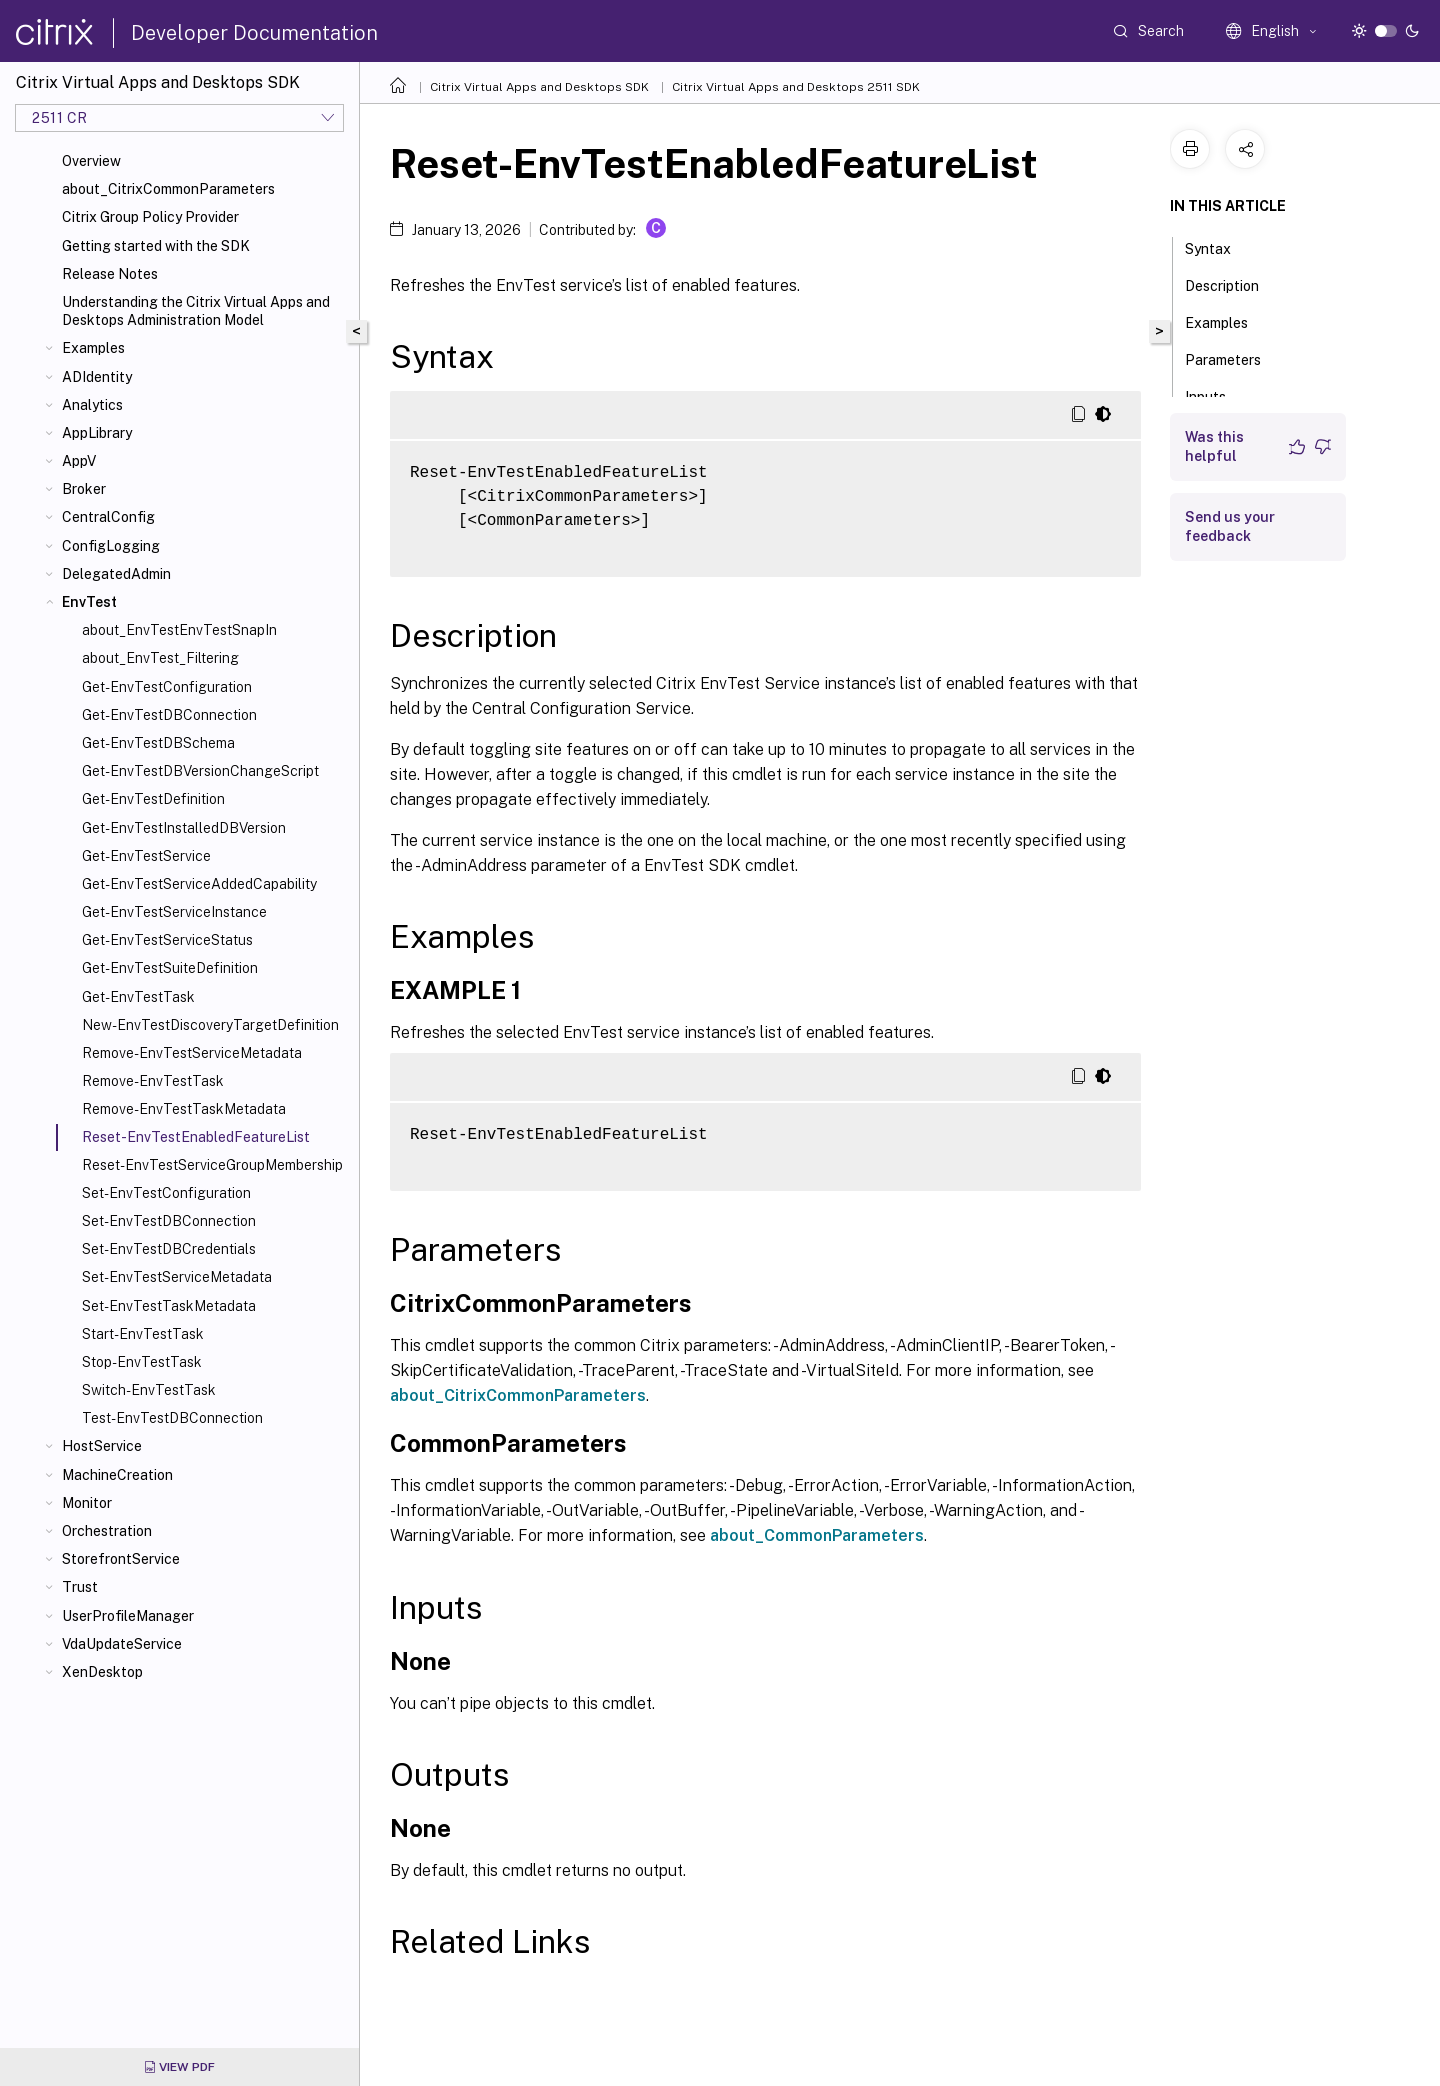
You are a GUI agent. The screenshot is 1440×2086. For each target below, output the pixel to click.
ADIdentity (97, 377)
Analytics (92, 405)
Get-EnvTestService (146, 856)
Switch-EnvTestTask (149, 1390)
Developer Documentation (254, 33)
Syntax (1219, 247)
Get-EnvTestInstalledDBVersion (184, 828)
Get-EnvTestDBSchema (158, 743)
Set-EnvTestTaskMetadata (169, 1306)
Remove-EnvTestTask (153, 1081)
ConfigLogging (111, 546)
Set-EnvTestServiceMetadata (177, 1277)
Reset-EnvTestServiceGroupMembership (212, 1165)
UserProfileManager (128, 1616)
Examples (93, 348)
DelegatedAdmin (116, 574)
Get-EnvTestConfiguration (167, 687)
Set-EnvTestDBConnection (169, 1221)
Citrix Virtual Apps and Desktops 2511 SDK (796, 87)
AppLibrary (97, 433)
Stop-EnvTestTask (142, 1362)
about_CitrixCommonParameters (168, 189)
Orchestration (107, 1531)
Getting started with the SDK (156, 246)
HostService (102, 1446)
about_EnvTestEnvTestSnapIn (179, 630)
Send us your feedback (1230, 526)
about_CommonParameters (817, 1535)
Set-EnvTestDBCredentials (169, 1249)
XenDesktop (102, 1672)
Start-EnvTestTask (143, 1334)
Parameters (1234, 358)
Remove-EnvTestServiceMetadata (192, 1053)
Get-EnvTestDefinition (153, 799)
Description (1233, 284)
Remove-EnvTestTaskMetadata (184, 1109)
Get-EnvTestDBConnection (169, 715)
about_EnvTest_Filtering (160, 658)
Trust (80, 1587)
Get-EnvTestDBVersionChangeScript (200, 771)
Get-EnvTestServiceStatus (167, 940)
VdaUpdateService (122, 1644)
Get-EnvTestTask (138, 997)
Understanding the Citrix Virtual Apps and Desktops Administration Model (196, 311)
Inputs (1216, 395)
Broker (84, 489)
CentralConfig (108, 517)
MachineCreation (117, 1475)
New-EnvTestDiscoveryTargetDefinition (210, 1025)
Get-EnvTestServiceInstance (174, 912)
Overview (91, 161)
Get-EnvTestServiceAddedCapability (199, 884)
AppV (79, 461)
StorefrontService (121, 1559)
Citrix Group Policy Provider (150, 217)
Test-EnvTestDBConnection (172, 1418)
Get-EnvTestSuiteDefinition (170, 968)
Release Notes (110, 274)
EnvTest (89, 602)
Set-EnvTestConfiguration (166, 1193)
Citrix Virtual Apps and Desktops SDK (539, 87)
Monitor (87, 1503)
